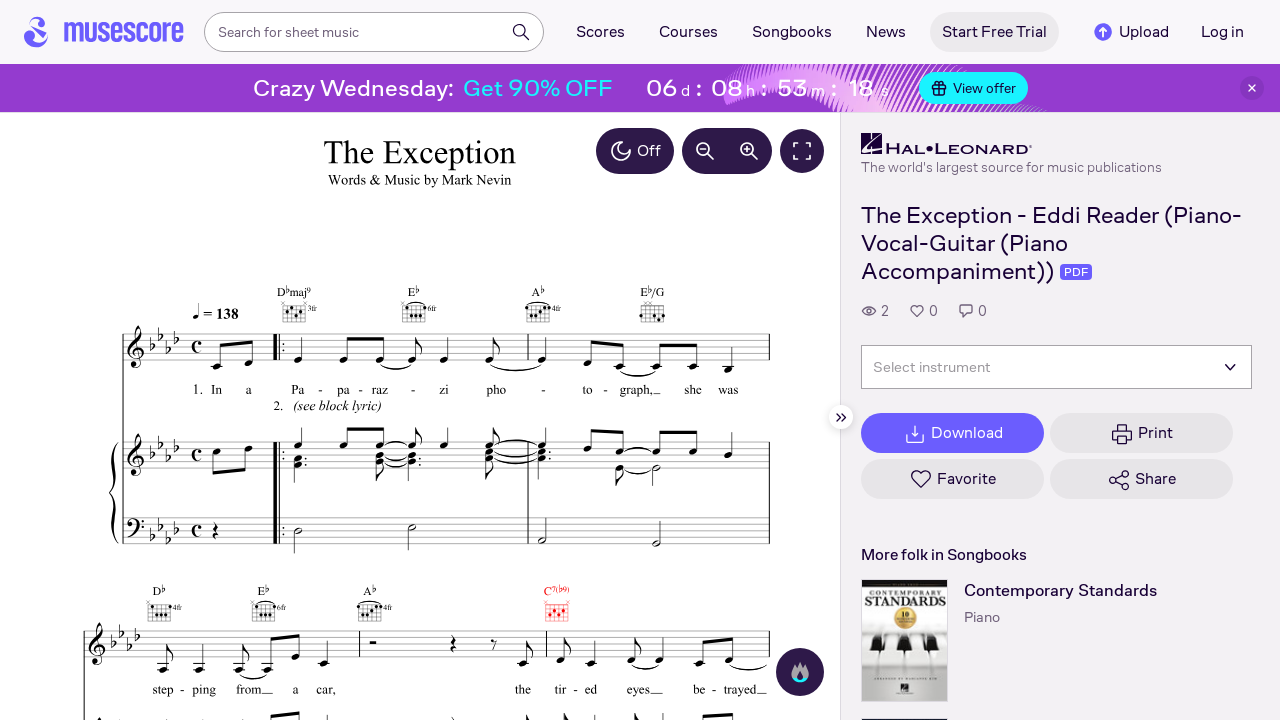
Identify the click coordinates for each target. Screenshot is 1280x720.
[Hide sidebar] (841, 417)
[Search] (521, 32)
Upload (1130, 32)
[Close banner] (1252, 88)
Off (635, 151)
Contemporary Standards (1060, 590)
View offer (973, 88)
